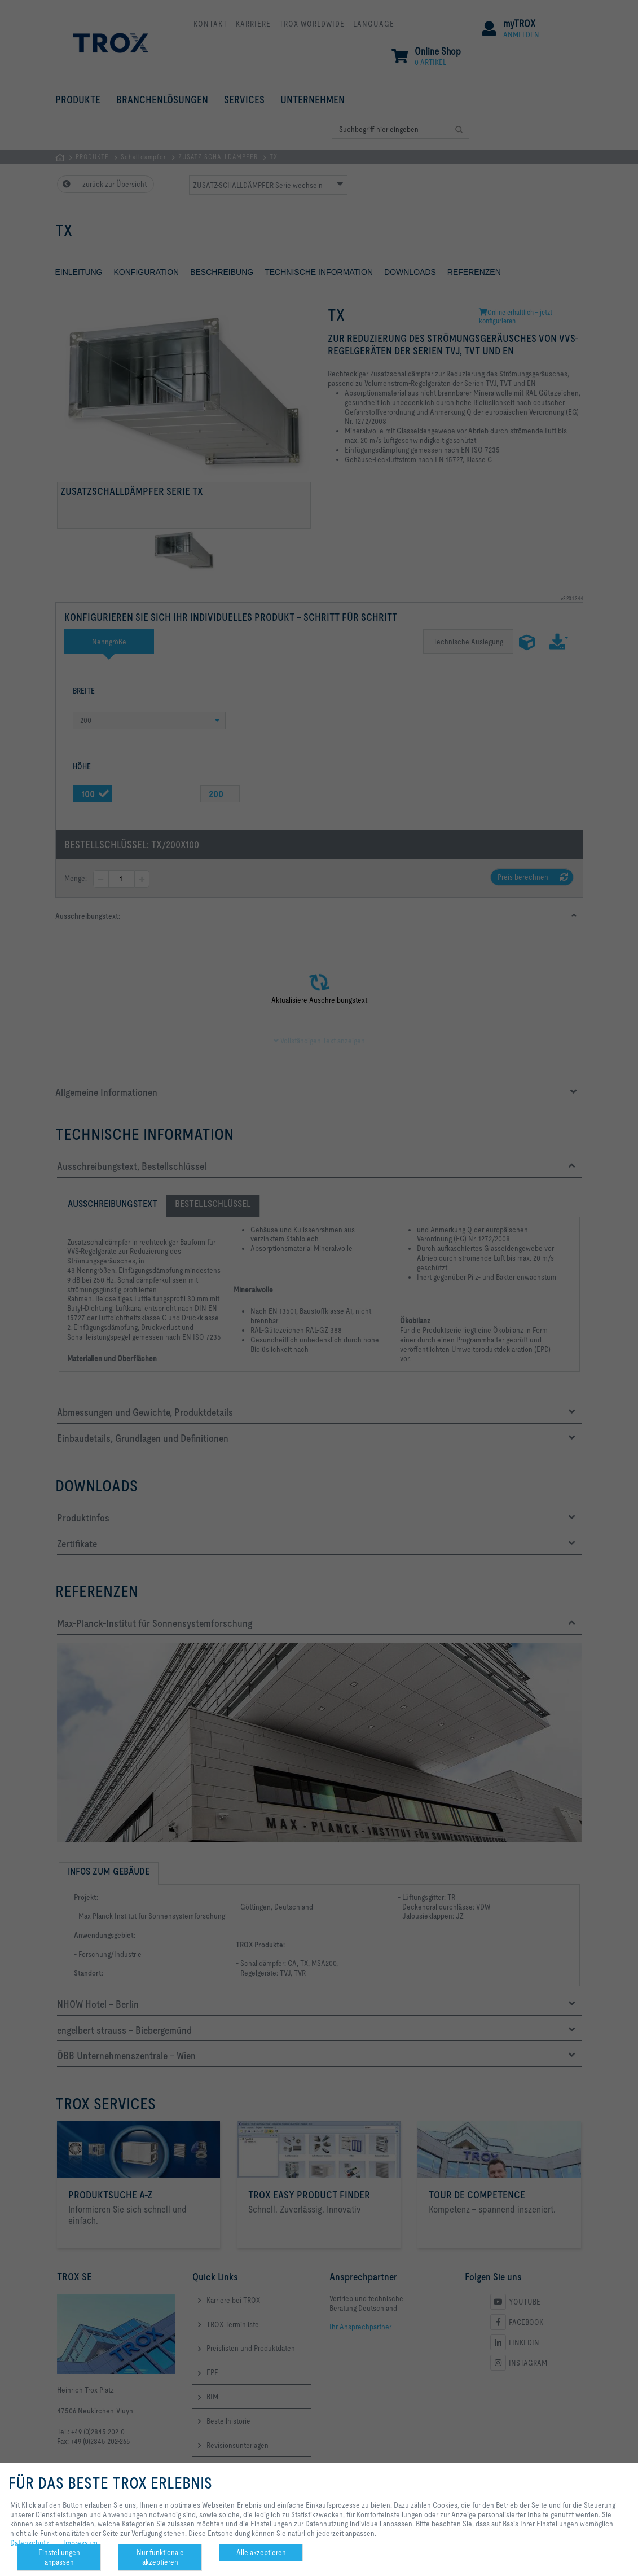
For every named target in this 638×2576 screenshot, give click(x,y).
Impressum (80, 2542)
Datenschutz (29, 2542)
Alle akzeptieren (261, 2552)
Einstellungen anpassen (59, 2557)
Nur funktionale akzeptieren (160, 2557)
